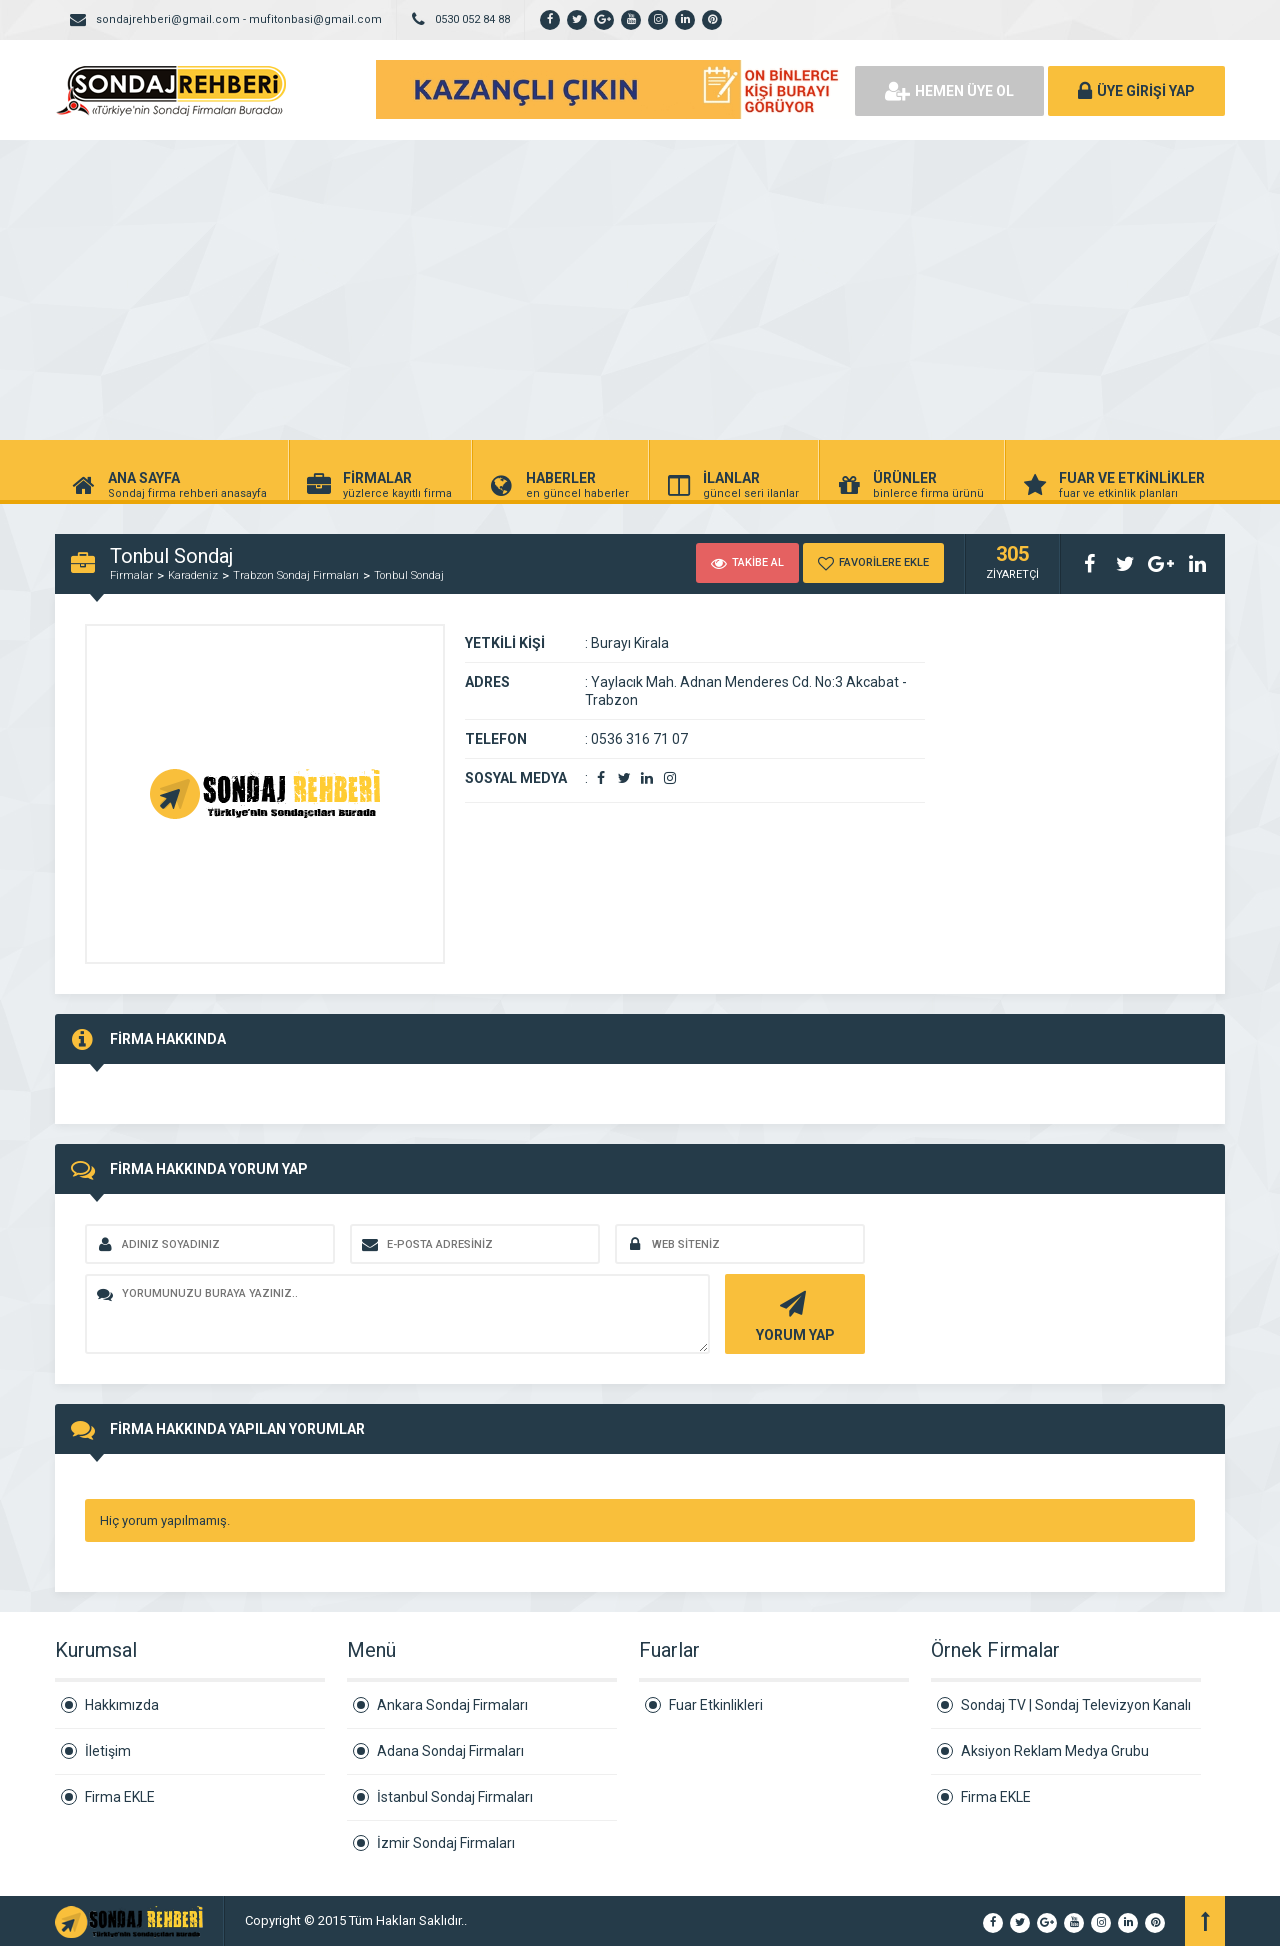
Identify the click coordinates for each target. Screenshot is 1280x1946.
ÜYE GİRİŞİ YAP (1136, 91)
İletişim (108, 1751)
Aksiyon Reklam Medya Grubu (1055, 1751)
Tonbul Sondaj (409, 575)
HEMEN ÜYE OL (949, 91)
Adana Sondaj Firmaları (450, 1751)
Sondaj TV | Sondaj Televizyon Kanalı (1076, 1705)
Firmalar (131, 575)
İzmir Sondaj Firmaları (446, 1843)
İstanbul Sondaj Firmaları (455, 1797)
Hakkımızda (122, 1705)
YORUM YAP (792, 1314)
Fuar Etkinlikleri (716, 1705)
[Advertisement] (640, 290)
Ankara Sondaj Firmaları (452, 1705)
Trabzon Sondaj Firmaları (296, 575)
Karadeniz (193, 575)
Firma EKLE (120, 1797)
